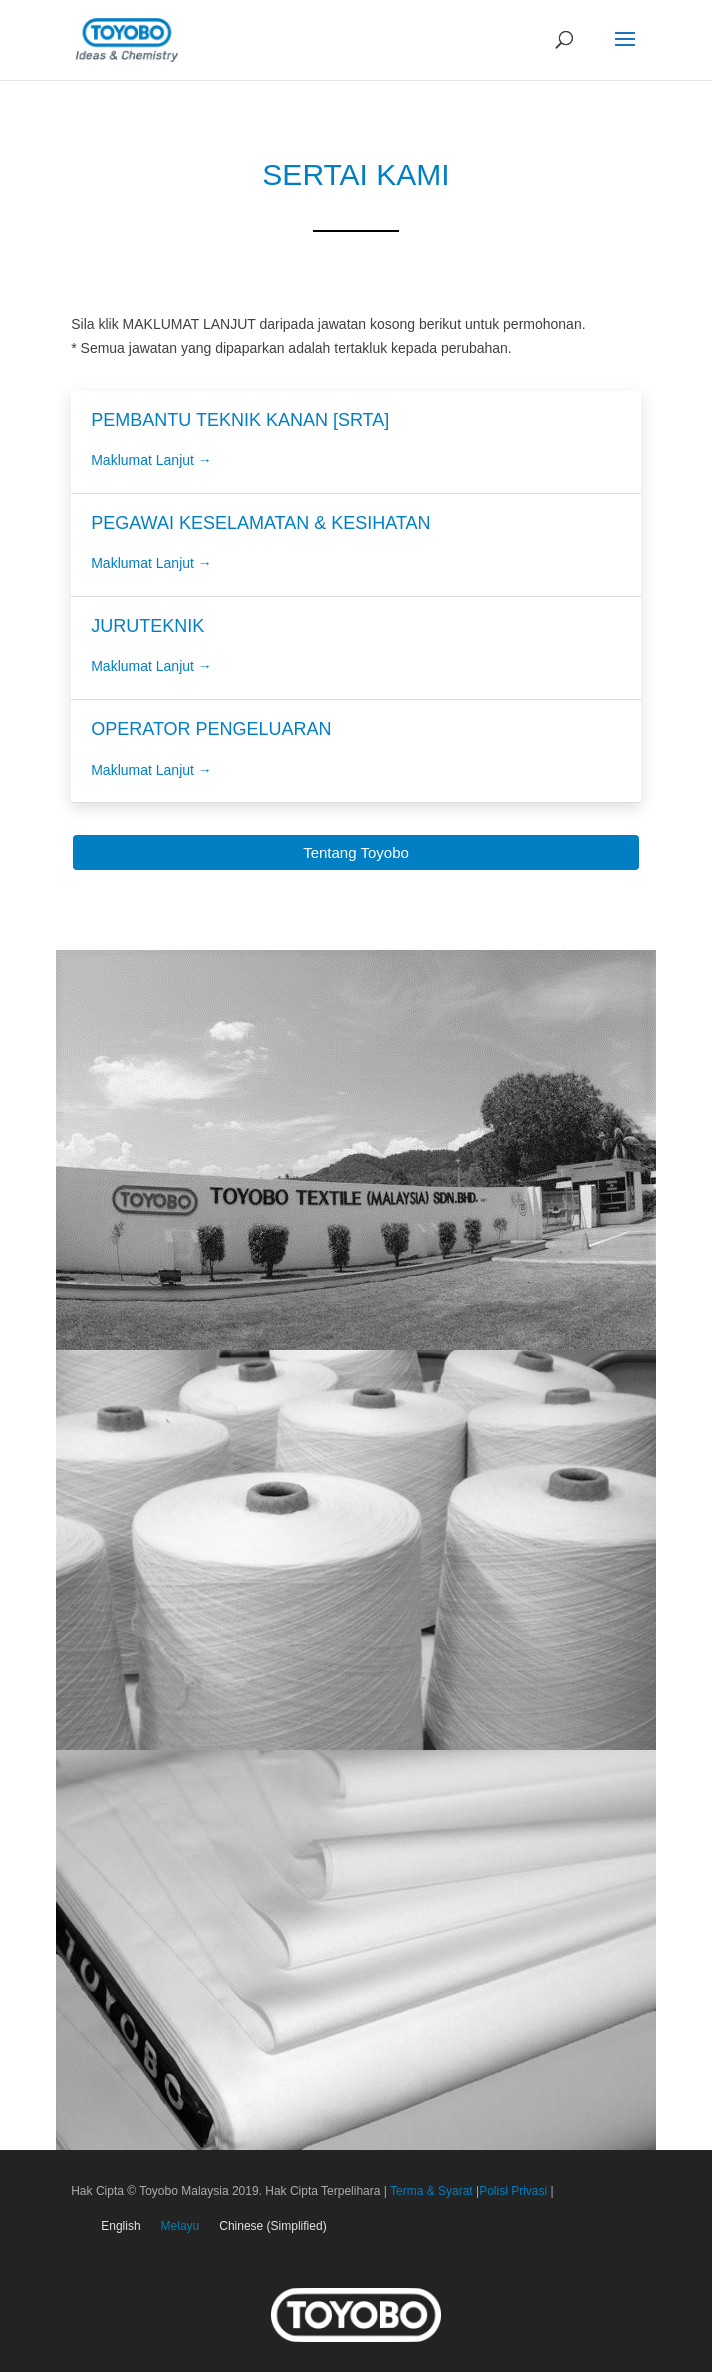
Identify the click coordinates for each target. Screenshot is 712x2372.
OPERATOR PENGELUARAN (211, 729)
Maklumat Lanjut (151, 460)
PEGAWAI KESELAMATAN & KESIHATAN (260, 523)
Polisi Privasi (514, 2191)
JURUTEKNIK (147, 626)
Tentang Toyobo (356, 852)
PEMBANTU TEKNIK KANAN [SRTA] (240, 420)
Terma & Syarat (431, 2191)
